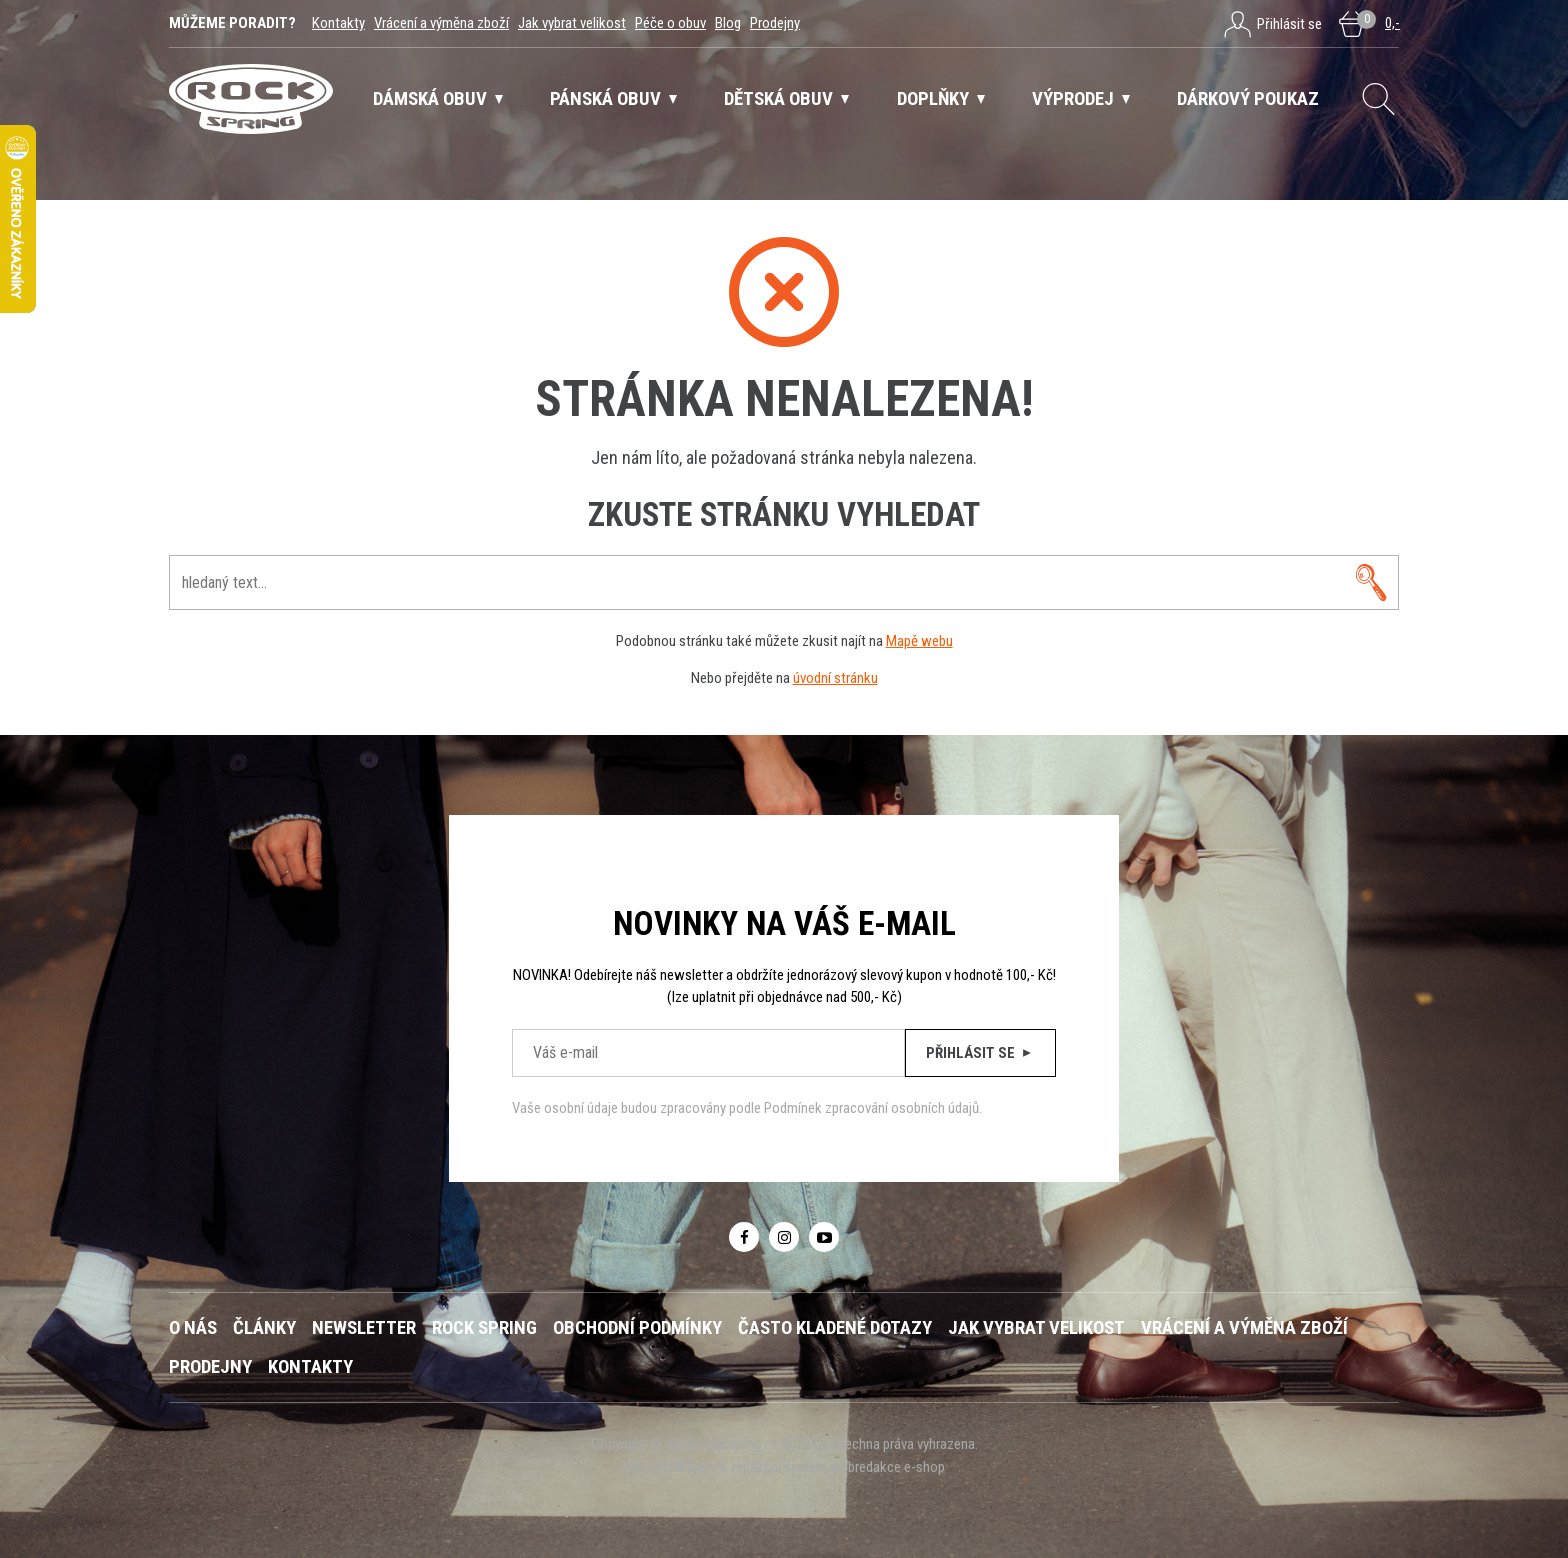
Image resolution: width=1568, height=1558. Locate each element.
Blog (728, 23)
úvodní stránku (835, 678)
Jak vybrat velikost (572, 23)
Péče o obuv (670, 23)
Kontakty (338, 23)
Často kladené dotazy (835, 1328)
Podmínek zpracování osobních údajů (871, 1108)
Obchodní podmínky (637, 1328)
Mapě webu (919, 641)
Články (264, 1328)
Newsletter (364, 1328)
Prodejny (775, 23)
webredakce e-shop (887, 1467)
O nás (193, 1328)
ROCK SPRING (484, 1328)
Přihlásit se (980, 1053)
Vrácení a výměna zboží (441, 23)
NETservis (698, 1467)
